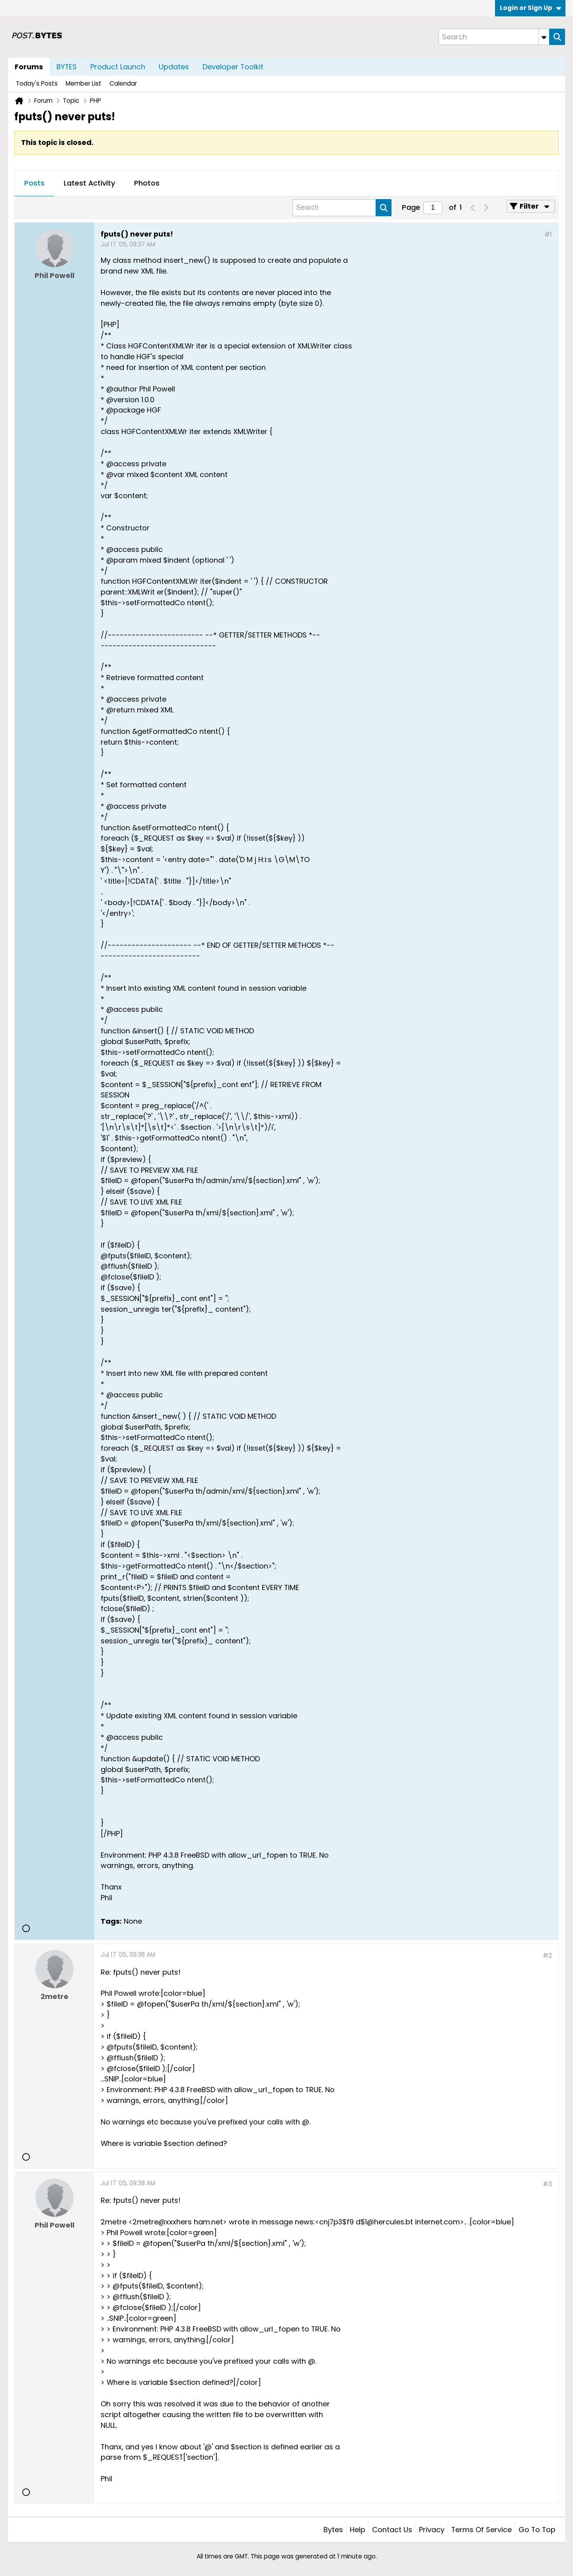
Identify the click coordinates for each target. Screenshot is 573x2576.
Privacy (431, 2530)
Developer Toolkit (233, 67)
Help (357, 2530)
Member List (83, 83)
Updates (174, 67)
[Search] (494, 37)
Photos (147, 183)
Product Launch (117, 67)
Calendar (123, 83)
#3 (547, 2184)
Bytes (333, 2530)
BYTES (67, 67)
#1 (548, 234)
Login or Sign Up (530, 8)
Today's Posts (37, 83)
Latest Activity (89, 183)
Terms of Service (481, 2530)
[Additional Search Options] (544, 37)
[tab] (34, 183)
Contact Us (392, 2530)
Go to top (536, 2530)
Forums (29, 67)
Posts (34, 183)
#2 (547, 1955)
